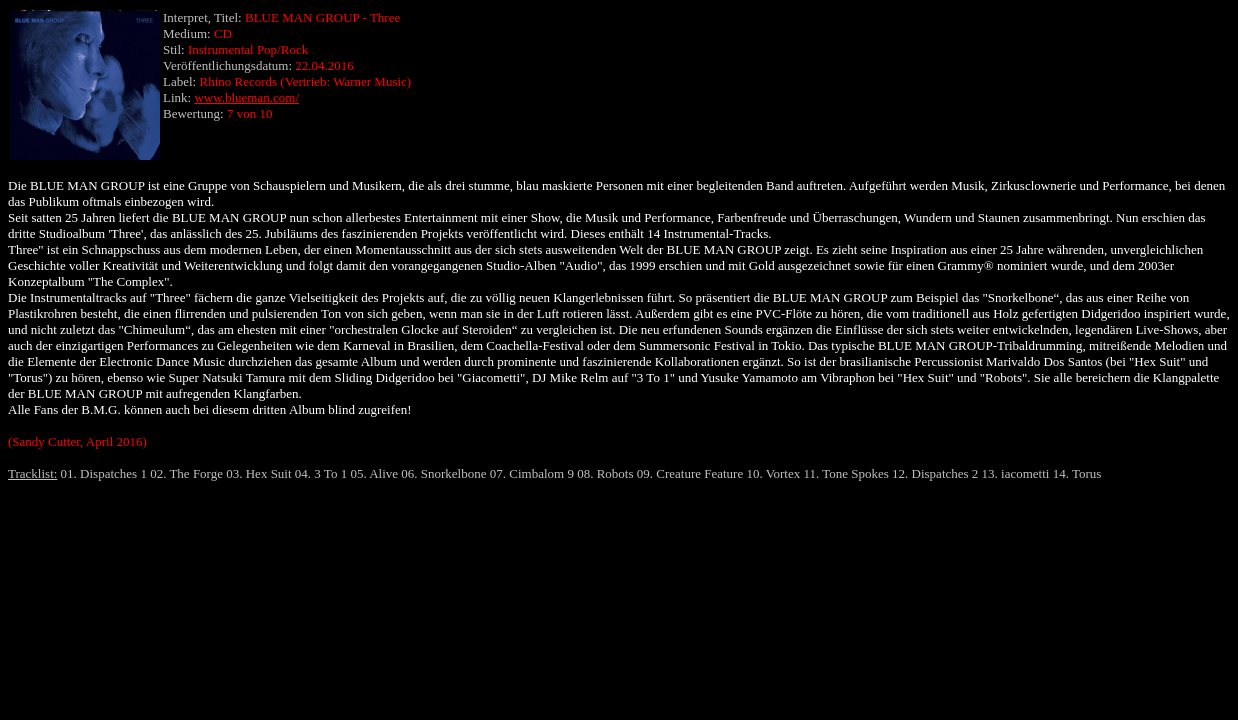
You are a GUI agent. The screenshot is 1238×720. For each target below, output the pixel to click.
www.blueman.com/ (246, 97)
